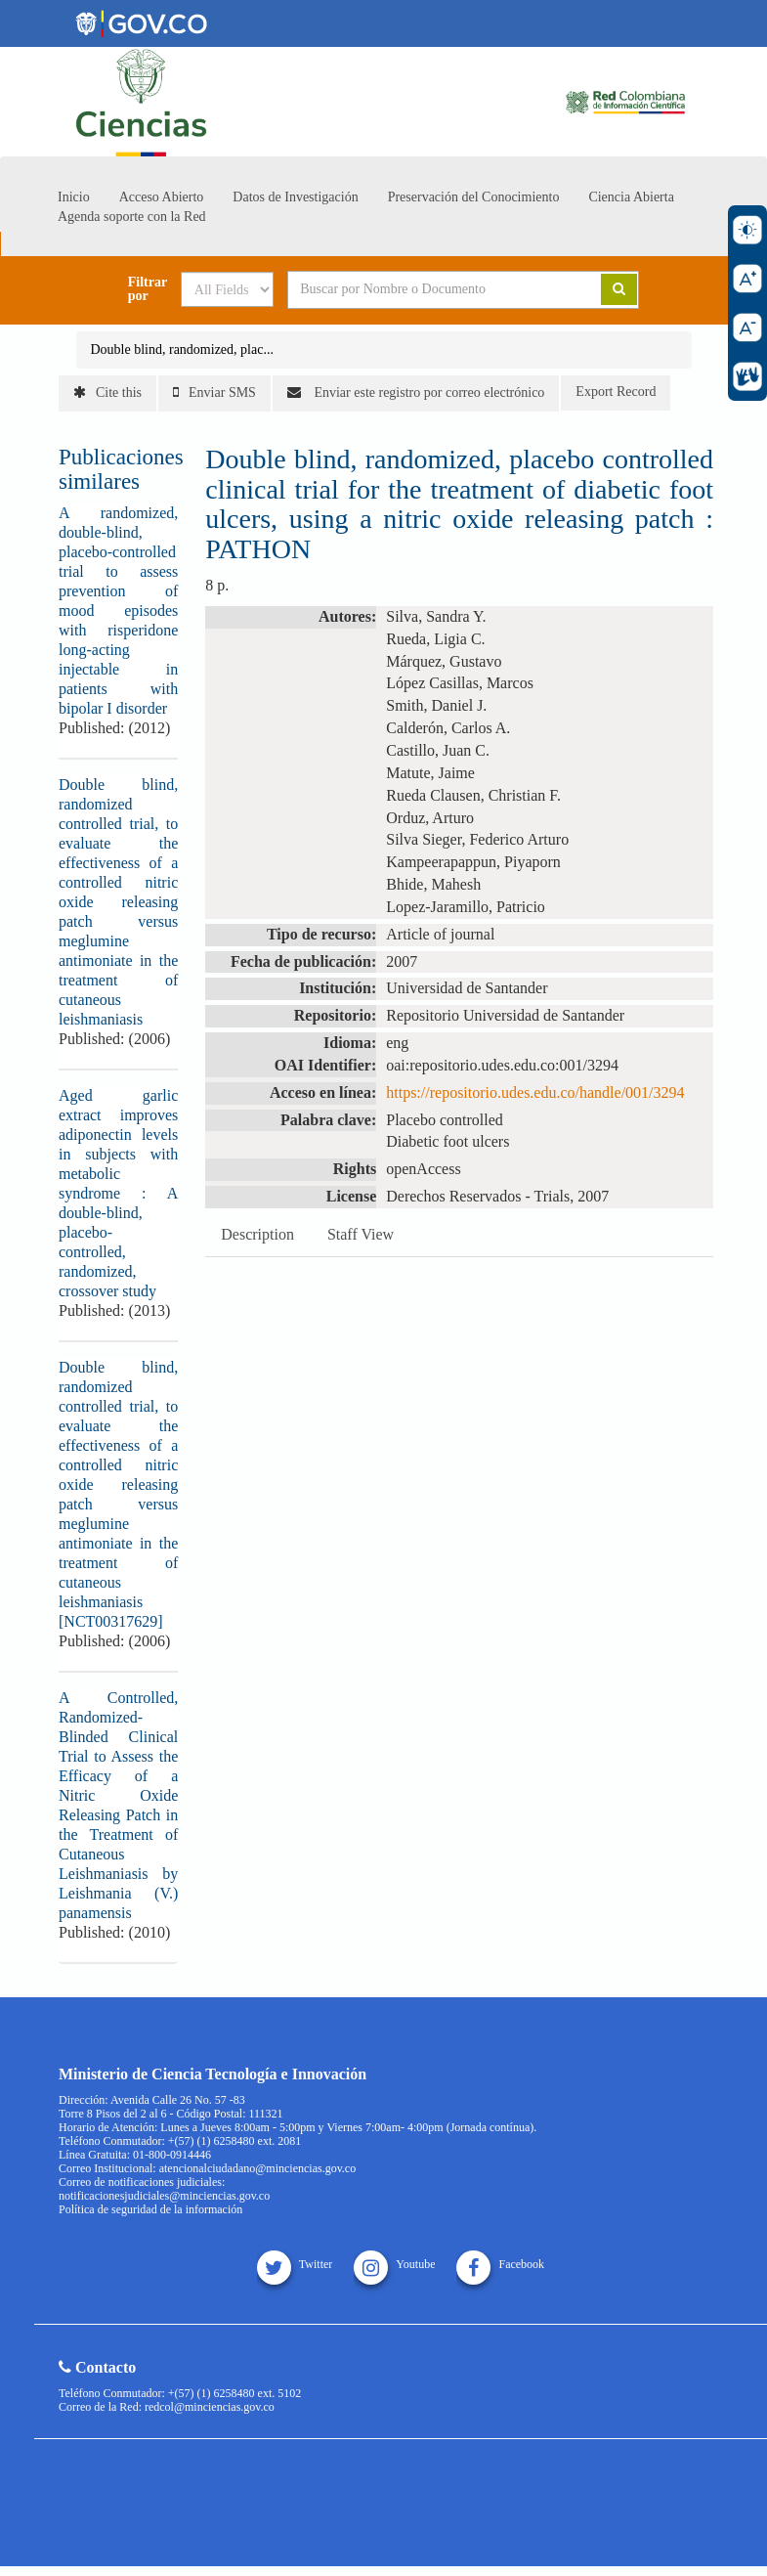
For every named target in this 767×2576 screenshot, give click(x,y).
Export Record (615, 391)
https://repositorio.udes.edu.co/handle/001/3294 (535, 1092)
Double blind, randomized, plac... (182, 349)
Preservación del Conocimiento (474, 197)
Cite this (107, 392)
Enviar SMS (214, 392)
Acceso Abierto (161, 197)
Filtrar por (147, 289)
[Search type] (227, 289)
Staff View (360, 1234)
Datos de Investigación (295, 197)
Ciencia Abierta (630, 197)
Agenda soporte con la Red (132, 216)
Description (257, 1234)
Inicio (74, 197)
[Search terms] (430, 289)
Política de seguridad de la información (150, 2209)
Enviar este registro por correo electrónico (415, 392)
